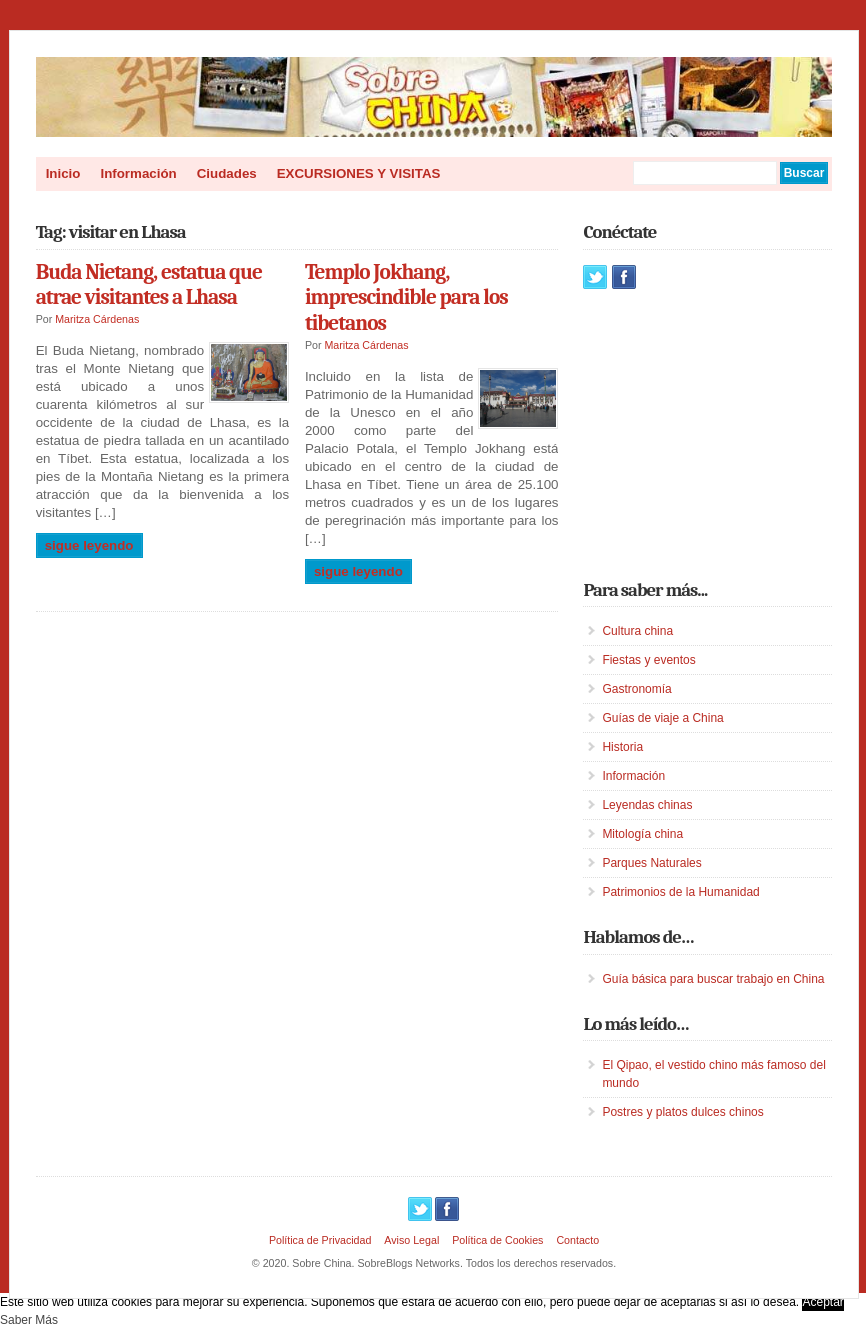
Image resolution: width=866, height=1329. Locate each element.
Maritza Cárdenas (97, 319)
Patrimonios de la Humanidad (680, 892)
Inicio (63, 173)
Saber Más (29, 1320)
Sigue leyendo (89, 545)
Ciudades (227, 173)
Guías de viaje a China (662, 718)
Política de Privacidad (320, 1240)
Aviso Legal (411, 1240)
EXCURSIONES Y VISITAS (359, 173)
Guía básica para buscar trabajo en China (713, 979)
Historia (622, 747)
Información (138, 173)
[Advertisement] (724, 434)
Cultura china (637, 631)
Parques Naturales (651, 863)
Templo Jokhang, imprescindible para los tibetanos (406, 297)
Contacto (577, 1240)
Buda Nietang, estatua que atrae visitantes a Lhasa (149, 285)
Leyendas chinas (647, 805)
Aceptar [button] (822, 1302)
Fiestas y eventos (648, 660)
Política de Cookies (497, 1240)
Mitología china (642, 834)
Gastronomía (636, 689)
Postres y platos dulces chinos (682, 1112)
